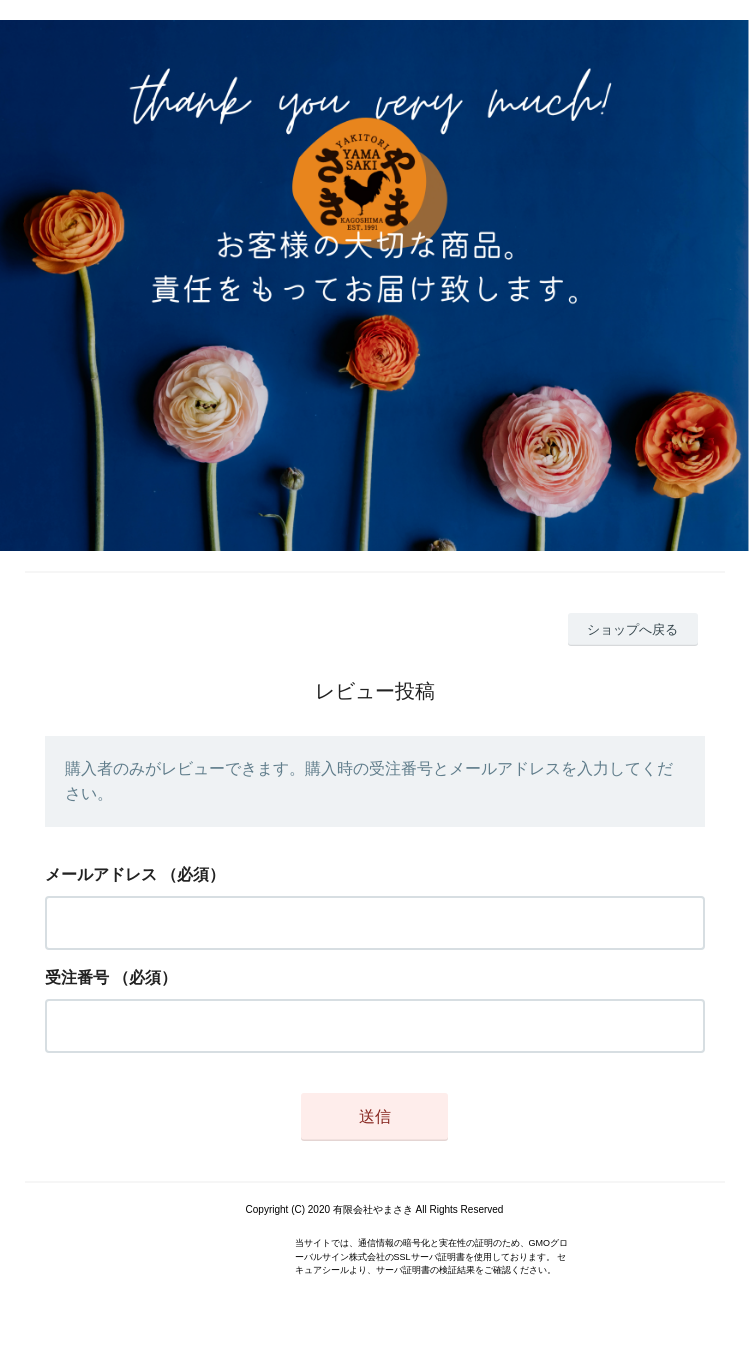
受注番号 (77, 977)
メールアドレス (101, 874)
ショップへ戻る (632, 629)
